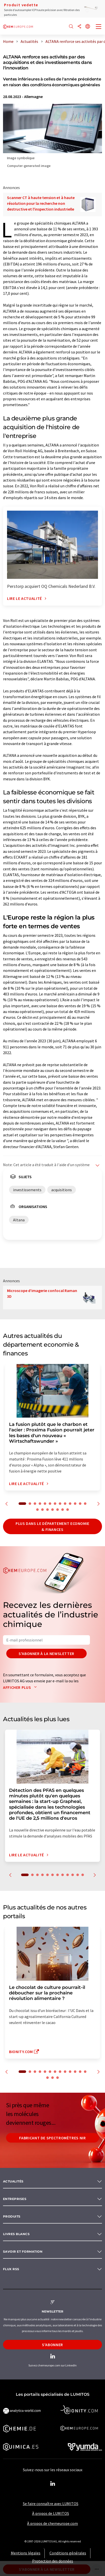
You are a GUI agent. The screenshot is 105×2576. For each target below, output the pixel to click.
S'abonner (52, 2344)
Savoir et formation (22, 2251)
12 (80, 1503)
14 (37, 1509)
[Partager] (79, 27)
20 (67, 1509)
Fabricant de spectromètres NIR (52, 2137)
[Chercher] (71, 27)
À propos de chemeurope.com (52, 2523)
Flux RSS (11, 2269)
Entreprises (14, 2199)
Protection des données (52, 2560)
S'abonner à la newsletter (46, 1653)
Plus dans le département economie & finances (52, 1526)
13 (85, 1503)
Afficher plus (21, 1687)
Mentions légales (25, 2552)
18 (57, 1509)
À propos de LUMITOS (50, 2513)
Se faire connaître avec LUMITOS (50, 2503)
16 (47, 1509)
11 (75, 1503)
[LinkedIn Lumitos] (52, 2483)
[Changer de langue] (87, 27)
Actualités (13, 2181)
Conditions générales (67, 2552)
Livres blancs (16, 2234)
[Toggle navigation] (98, 27)
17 (52, 1509)
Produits (12, 2216)
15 (42, 1509)
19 (62, 1509)
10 (70, 1503)
